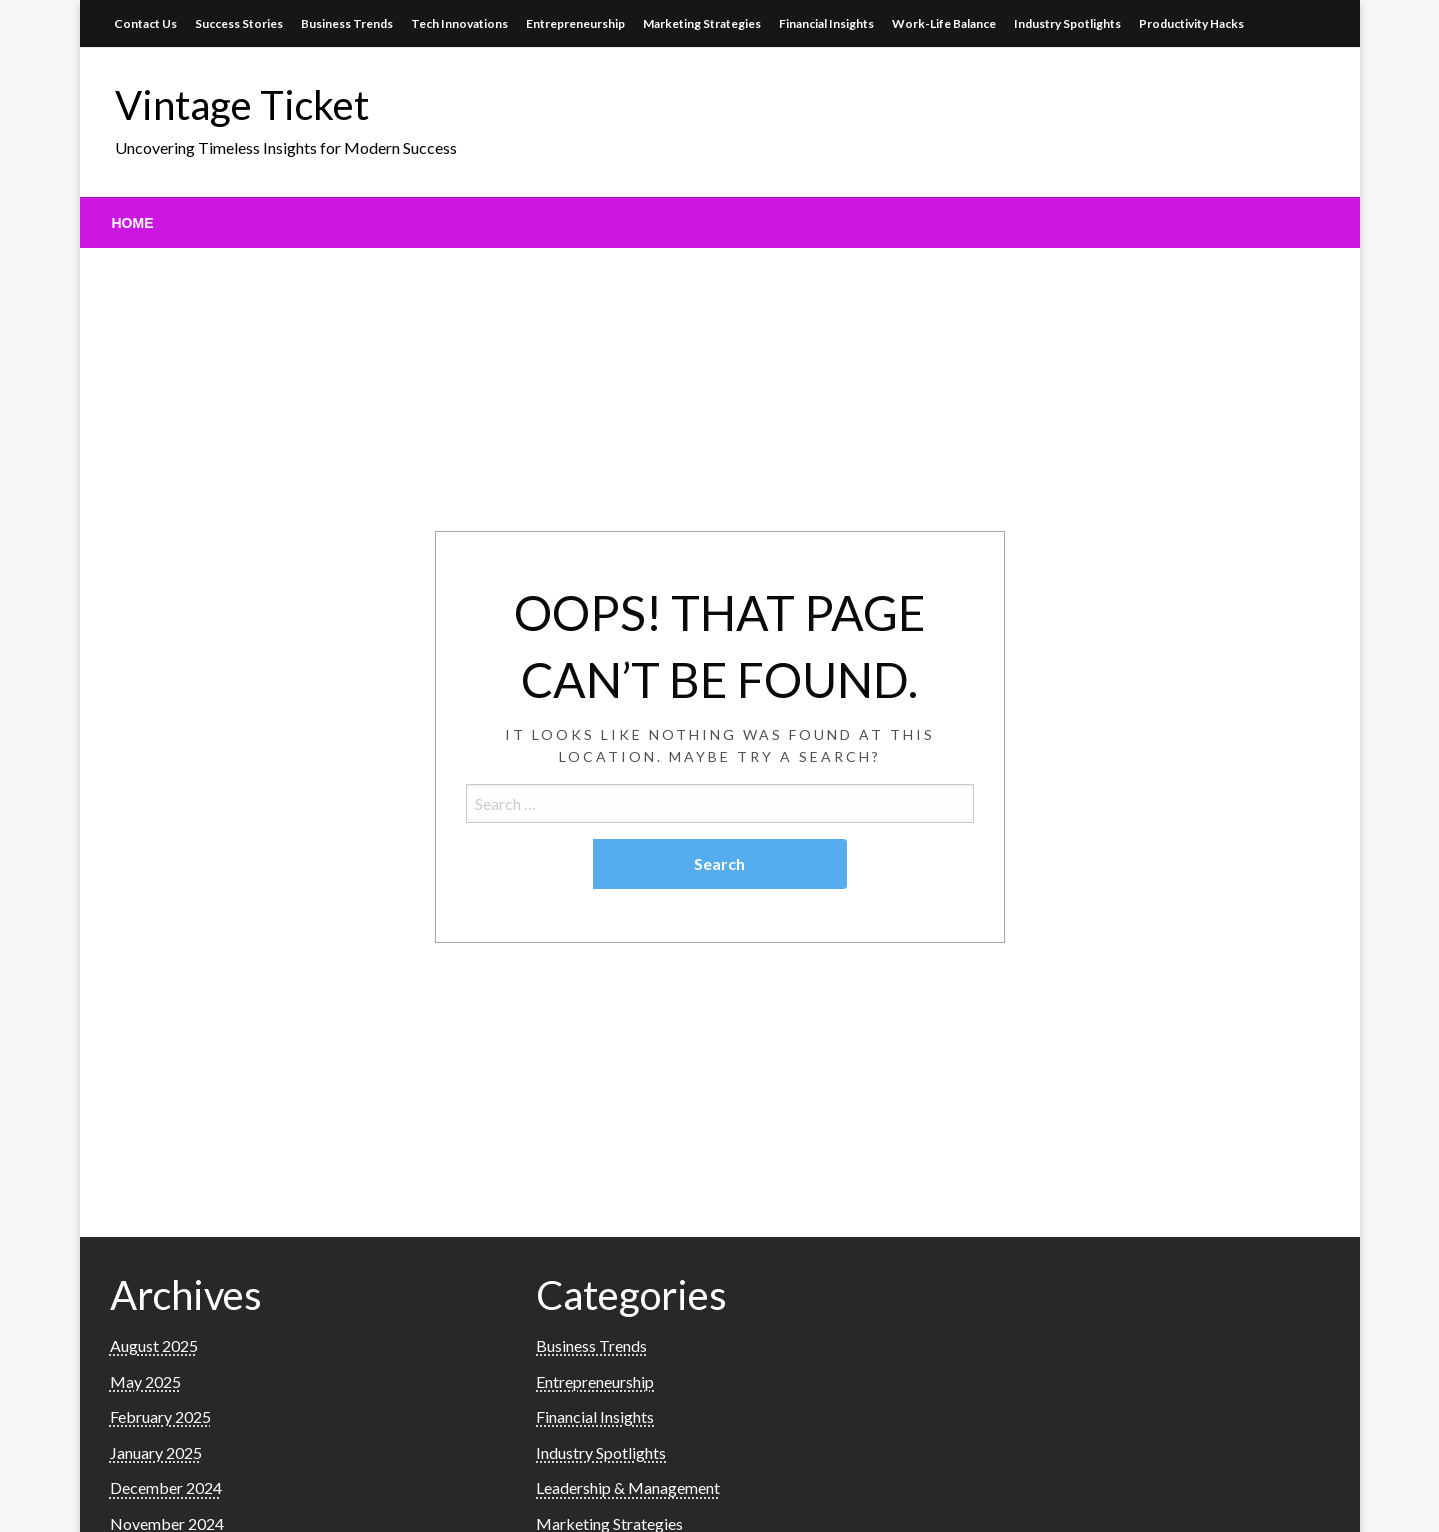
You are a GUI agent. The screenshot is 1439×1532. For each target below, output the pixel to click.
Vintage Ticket (242, 105)
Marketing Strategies (702, 23)
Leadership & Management (628, 1487)
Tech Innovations (459, 23)
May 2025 (145, 1381)
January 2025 (156, 1452)
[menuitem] (133, 223)
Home (133, 223)
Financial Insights (826, 23)
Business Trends (347, 23)
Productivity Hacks (1191, 23)
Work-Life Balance (944, 23)
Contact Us (145, 23)
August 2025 (154, 1345)
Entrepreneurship (575, 23)
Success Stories (239, 23)
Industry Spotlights (1067, 23)
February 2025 (160, 1416)
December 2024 (166, 1487)
